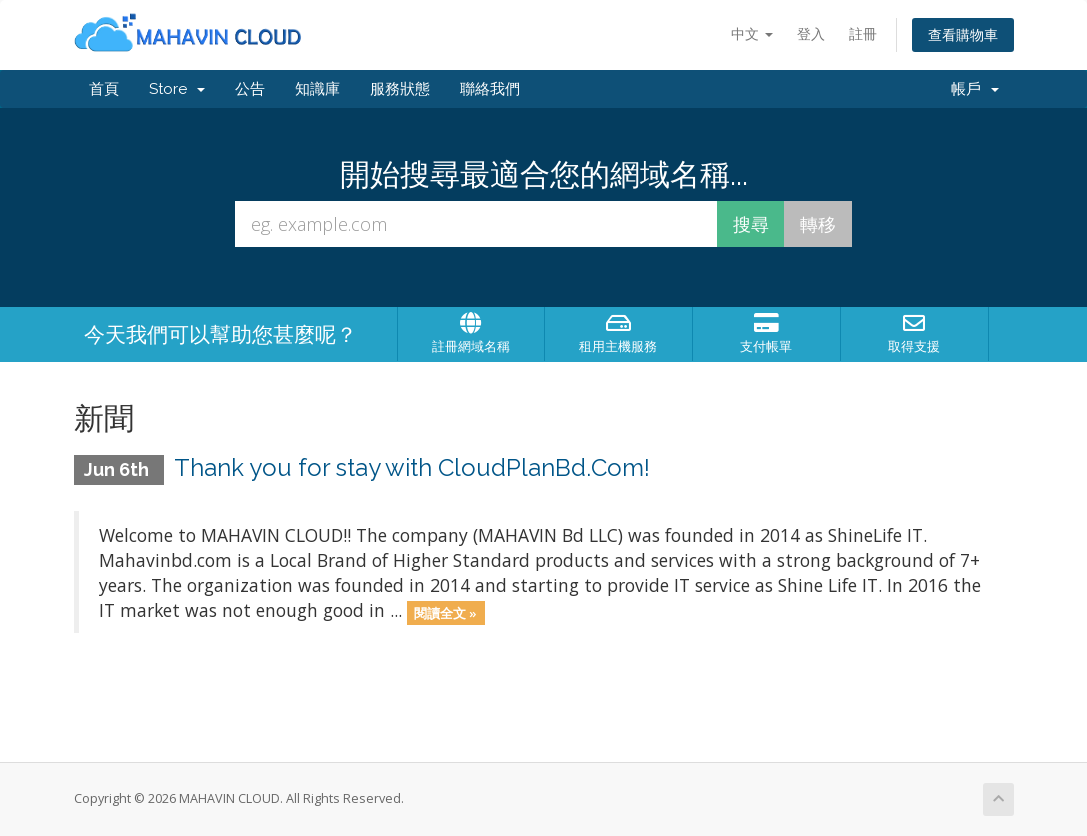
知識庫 (317, 89)
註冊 (863, 33)
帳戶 (975, 89)
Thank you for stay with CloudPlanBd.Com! (412, 467)
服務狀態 (400, 89)
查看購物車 (963, 34)
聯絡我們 (490, 89)
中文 (752, 33)
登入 (811, 33)
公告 (250, 89)
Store (177, 89)
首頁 (104, 89)
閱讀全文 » (445, 612)
